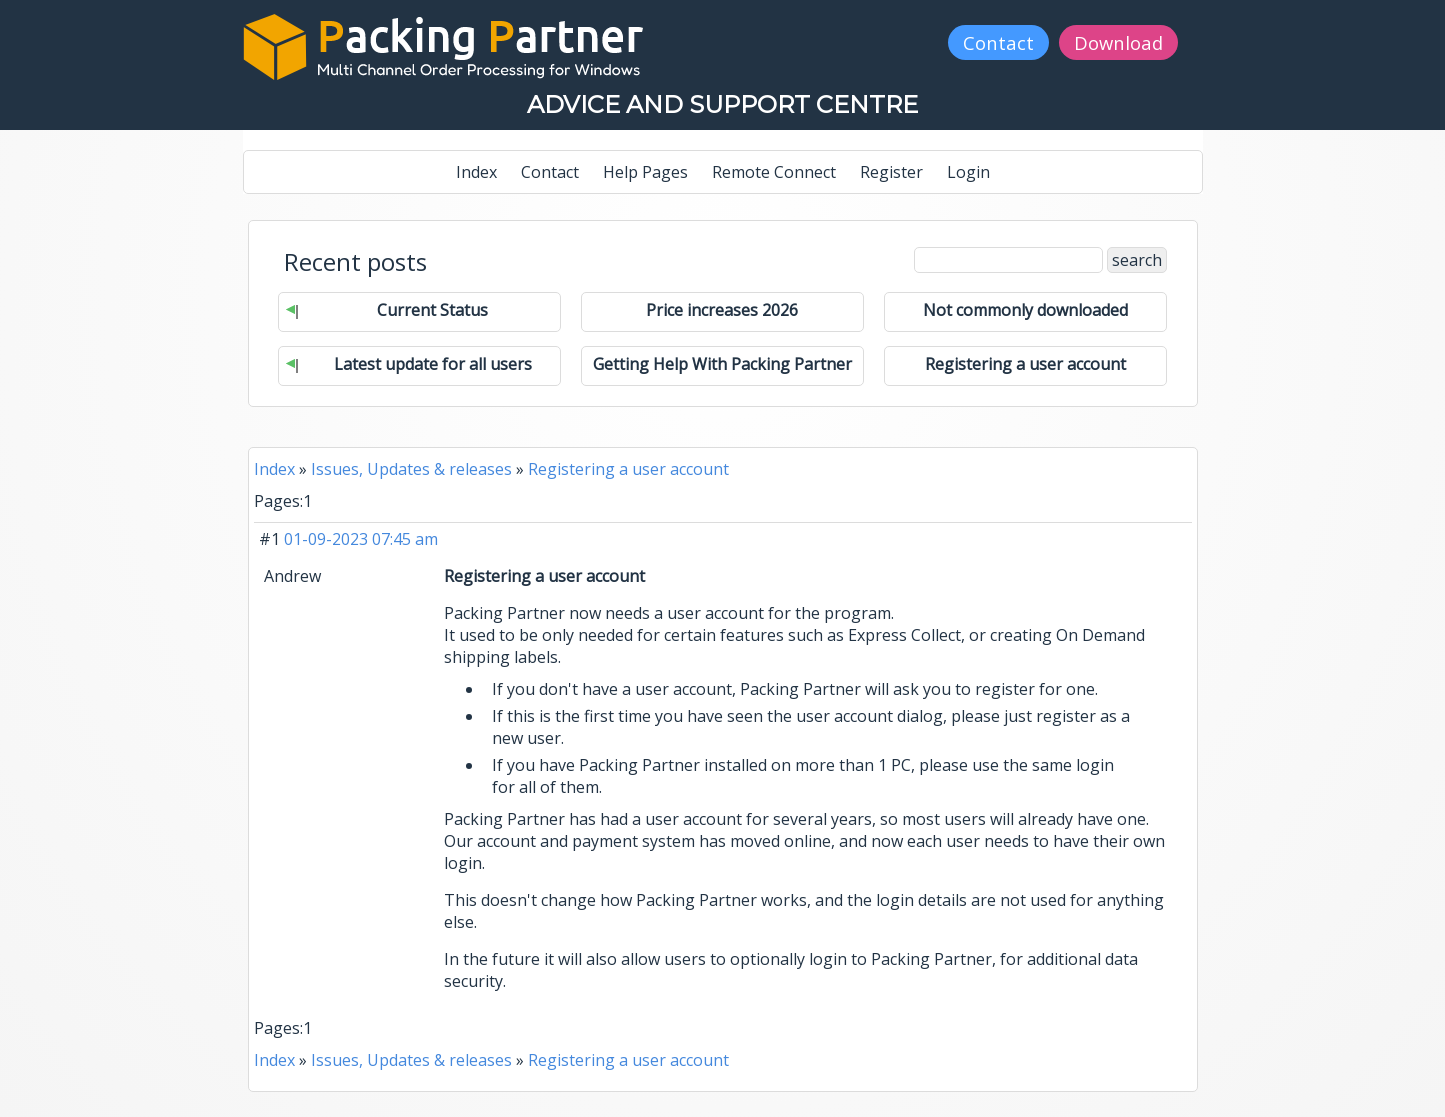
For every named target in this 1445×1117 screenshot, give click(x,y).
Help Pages (645, 172)
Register (891, 172)
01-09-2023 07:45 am (361, 539)
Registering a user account (628, 469)
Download (1118, 42)
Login (968, 172)
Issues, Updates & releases (411, 469)
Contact (998, 42)
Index (476, 172)
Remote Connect (774, 172)
